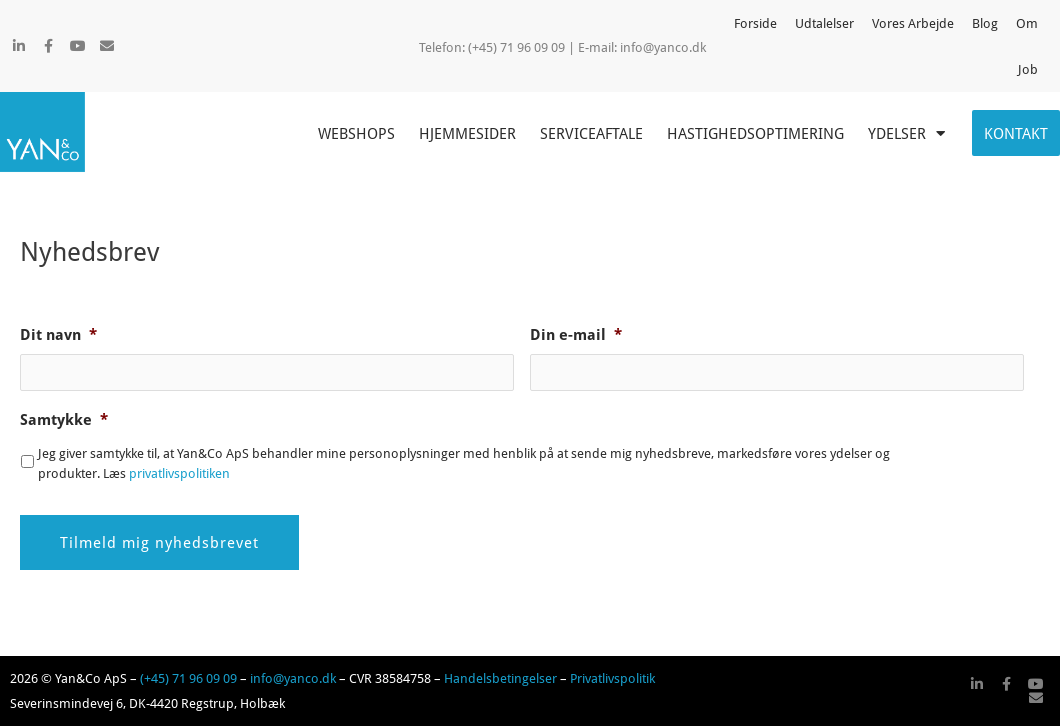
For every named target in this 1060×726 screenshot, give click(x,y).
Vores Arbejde (913, 23)
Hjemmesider (467, 133)
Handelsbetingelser (500, 678)
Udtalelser (824, 23)
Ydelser (906, 133)
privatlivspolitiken (179, 473)
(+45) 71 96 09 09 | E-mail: (544, 47)
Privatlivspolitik (612, 678)
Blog (985, 23)
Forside (755, 23)
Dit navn (58, 334)
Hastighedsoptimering (755, 133)
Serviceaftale (591, 133)
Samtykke (64, 419)
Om (1027, 23)
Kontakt (1016, 133)
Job (1028, 69)
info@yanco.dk (663, 47)
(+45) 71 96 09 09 (188, 678)
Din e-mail (576, 334)
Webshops (356, 133)
